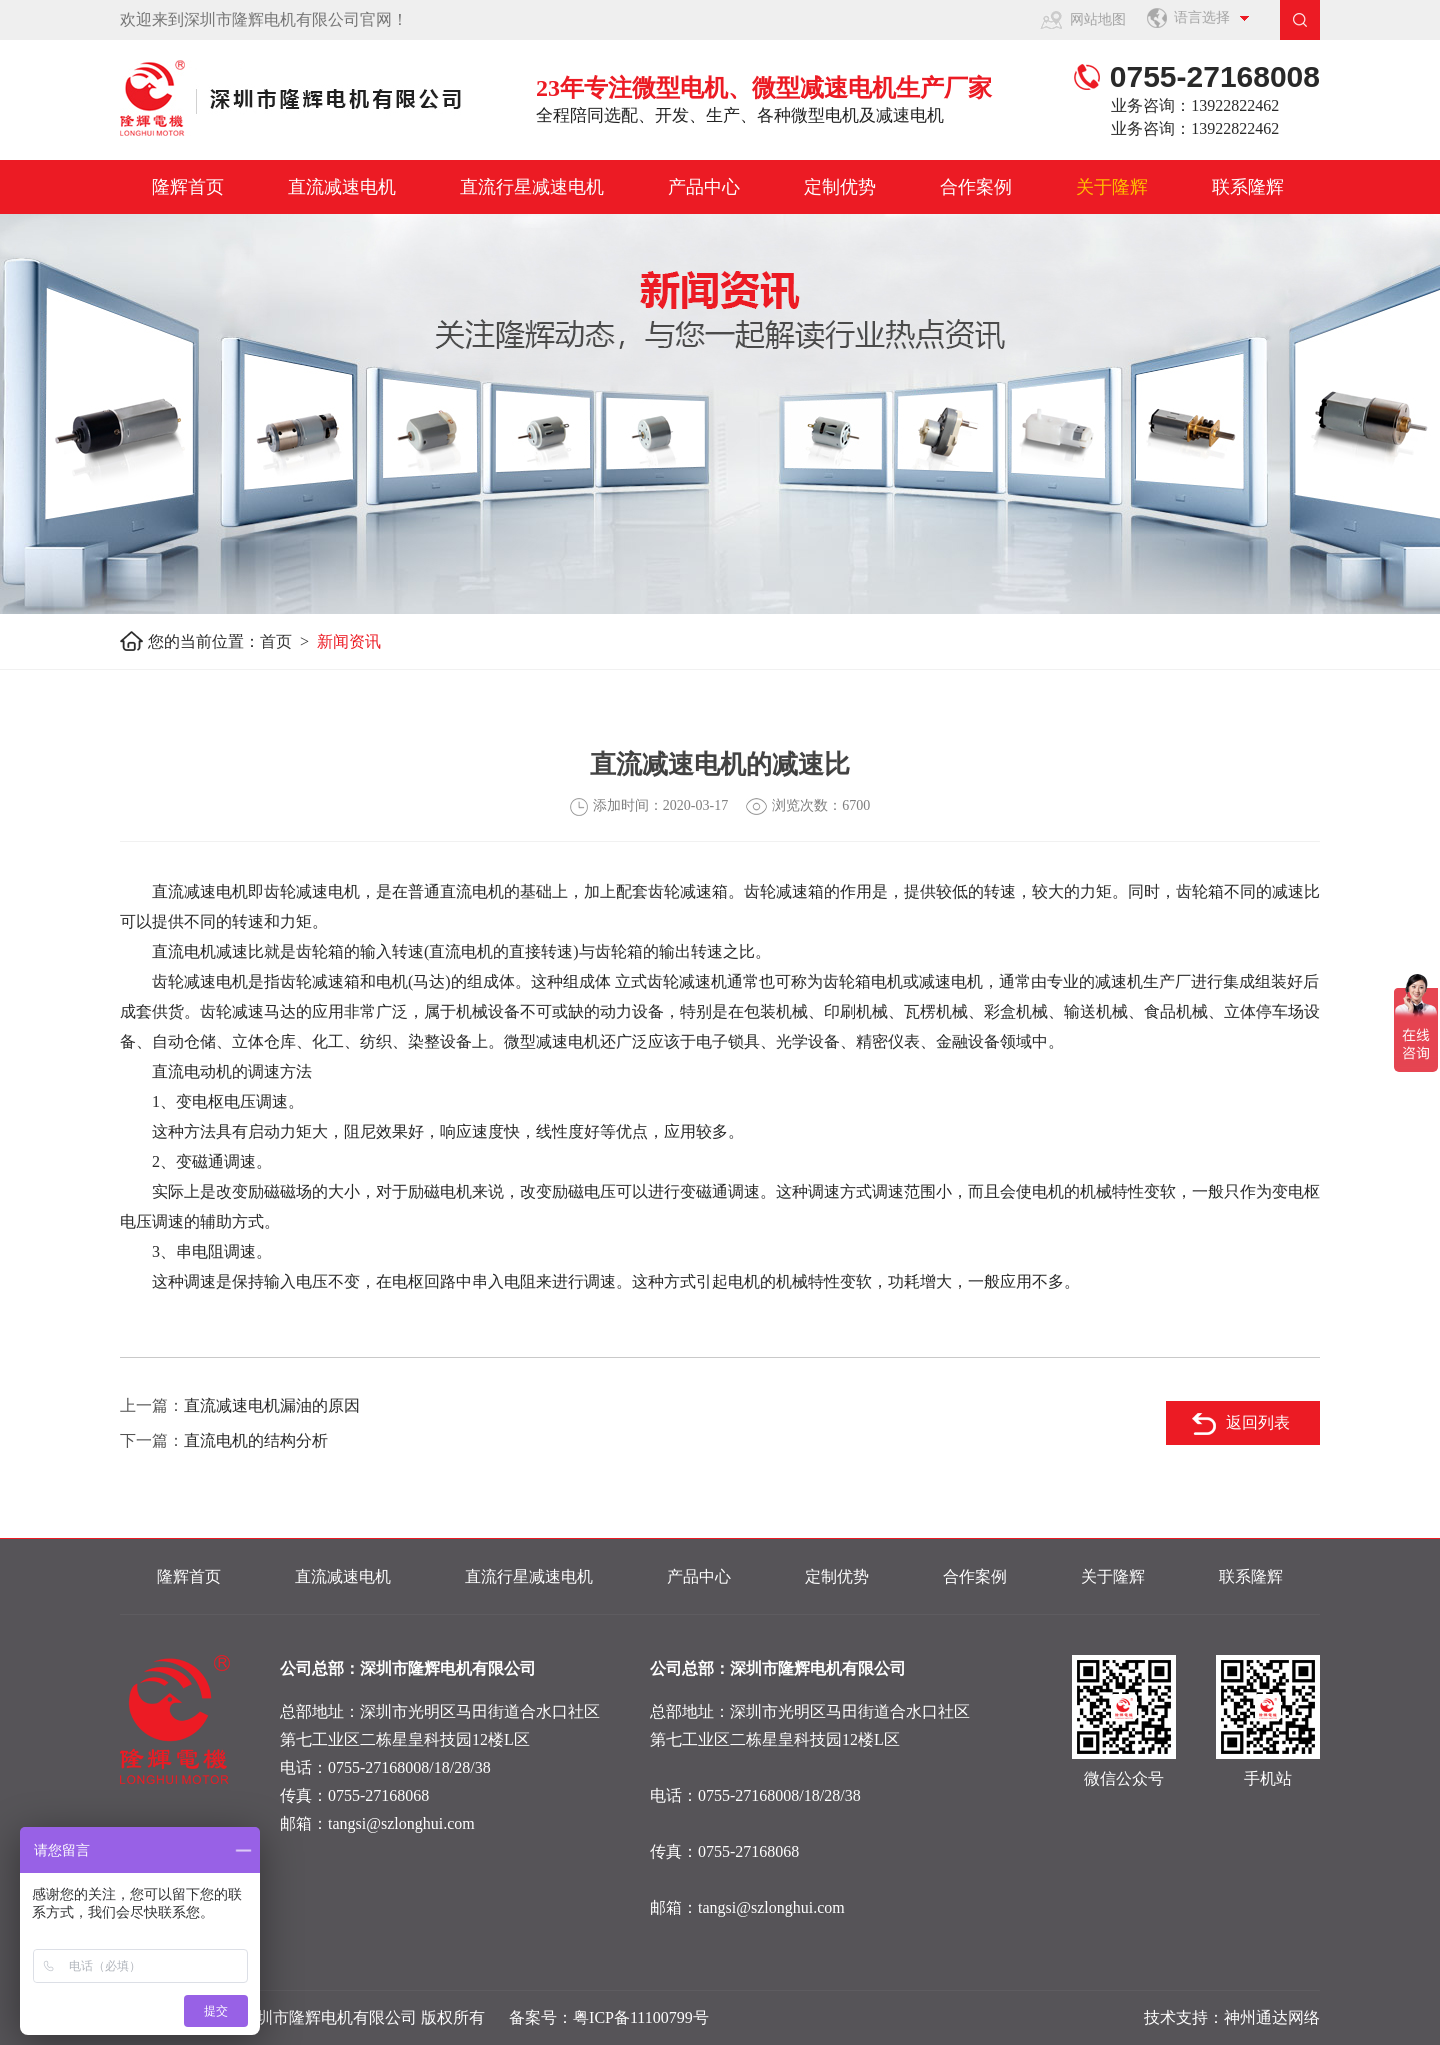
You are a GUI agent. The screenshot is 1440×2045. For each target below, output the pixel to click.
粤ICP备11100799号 (641, 2017)
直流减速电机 (342, 187)
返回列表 (1258, 1422)
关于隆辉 (1112, 187)
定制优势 (840, 187)
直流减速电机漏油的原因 (272, 1405)
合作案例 (976, 187)
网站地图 (1098, 19)
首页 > (288, 641)
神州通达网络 (1272, 2017)
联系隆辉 (1248, 187)
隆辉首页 (188, 187)
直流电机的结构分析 (256, 1440)
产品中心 (704, 187)
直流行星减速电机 (532, 187)
